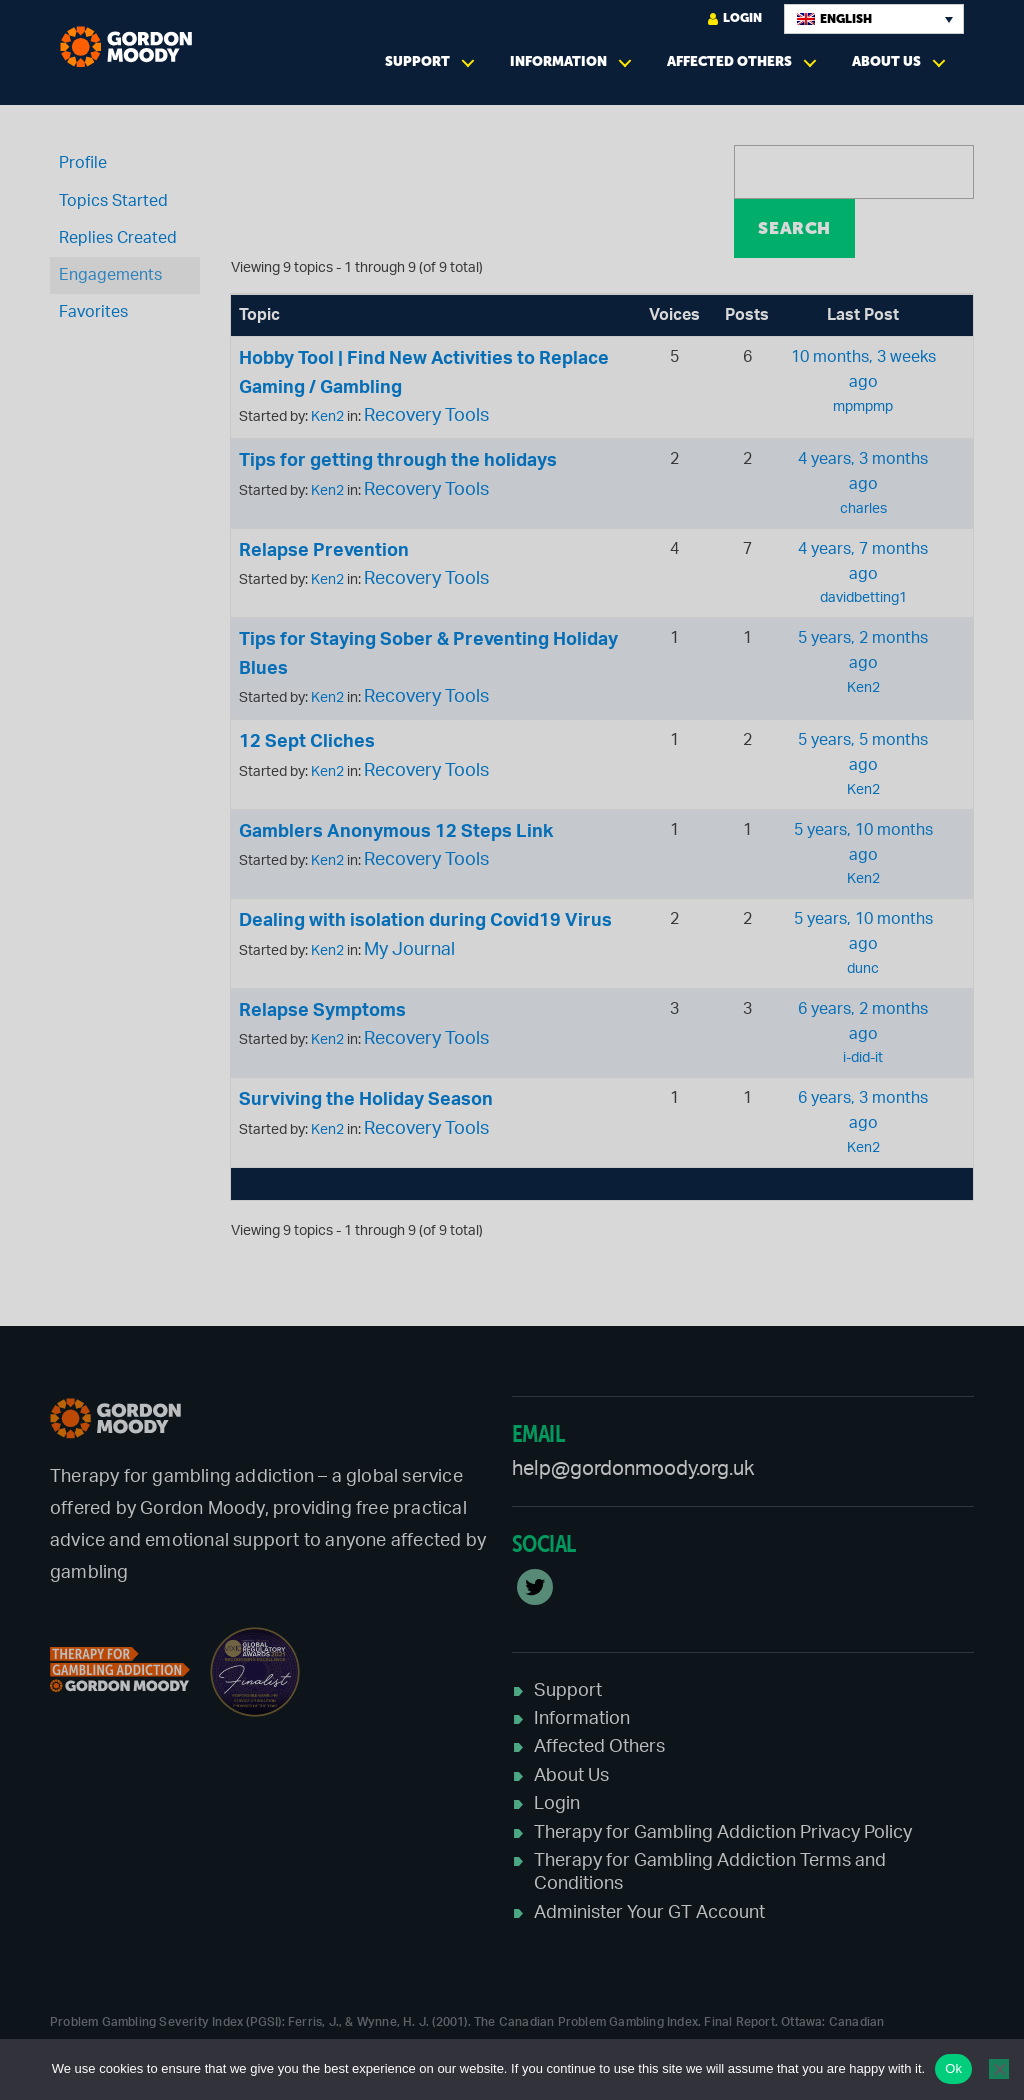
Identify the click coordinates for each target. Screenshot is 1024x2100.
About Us (886, 61)
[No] (999, 2069)
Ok (953, 2068)
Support (417, 61)
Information (558, 61)
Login (735, 18)
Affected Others (729, 61)
